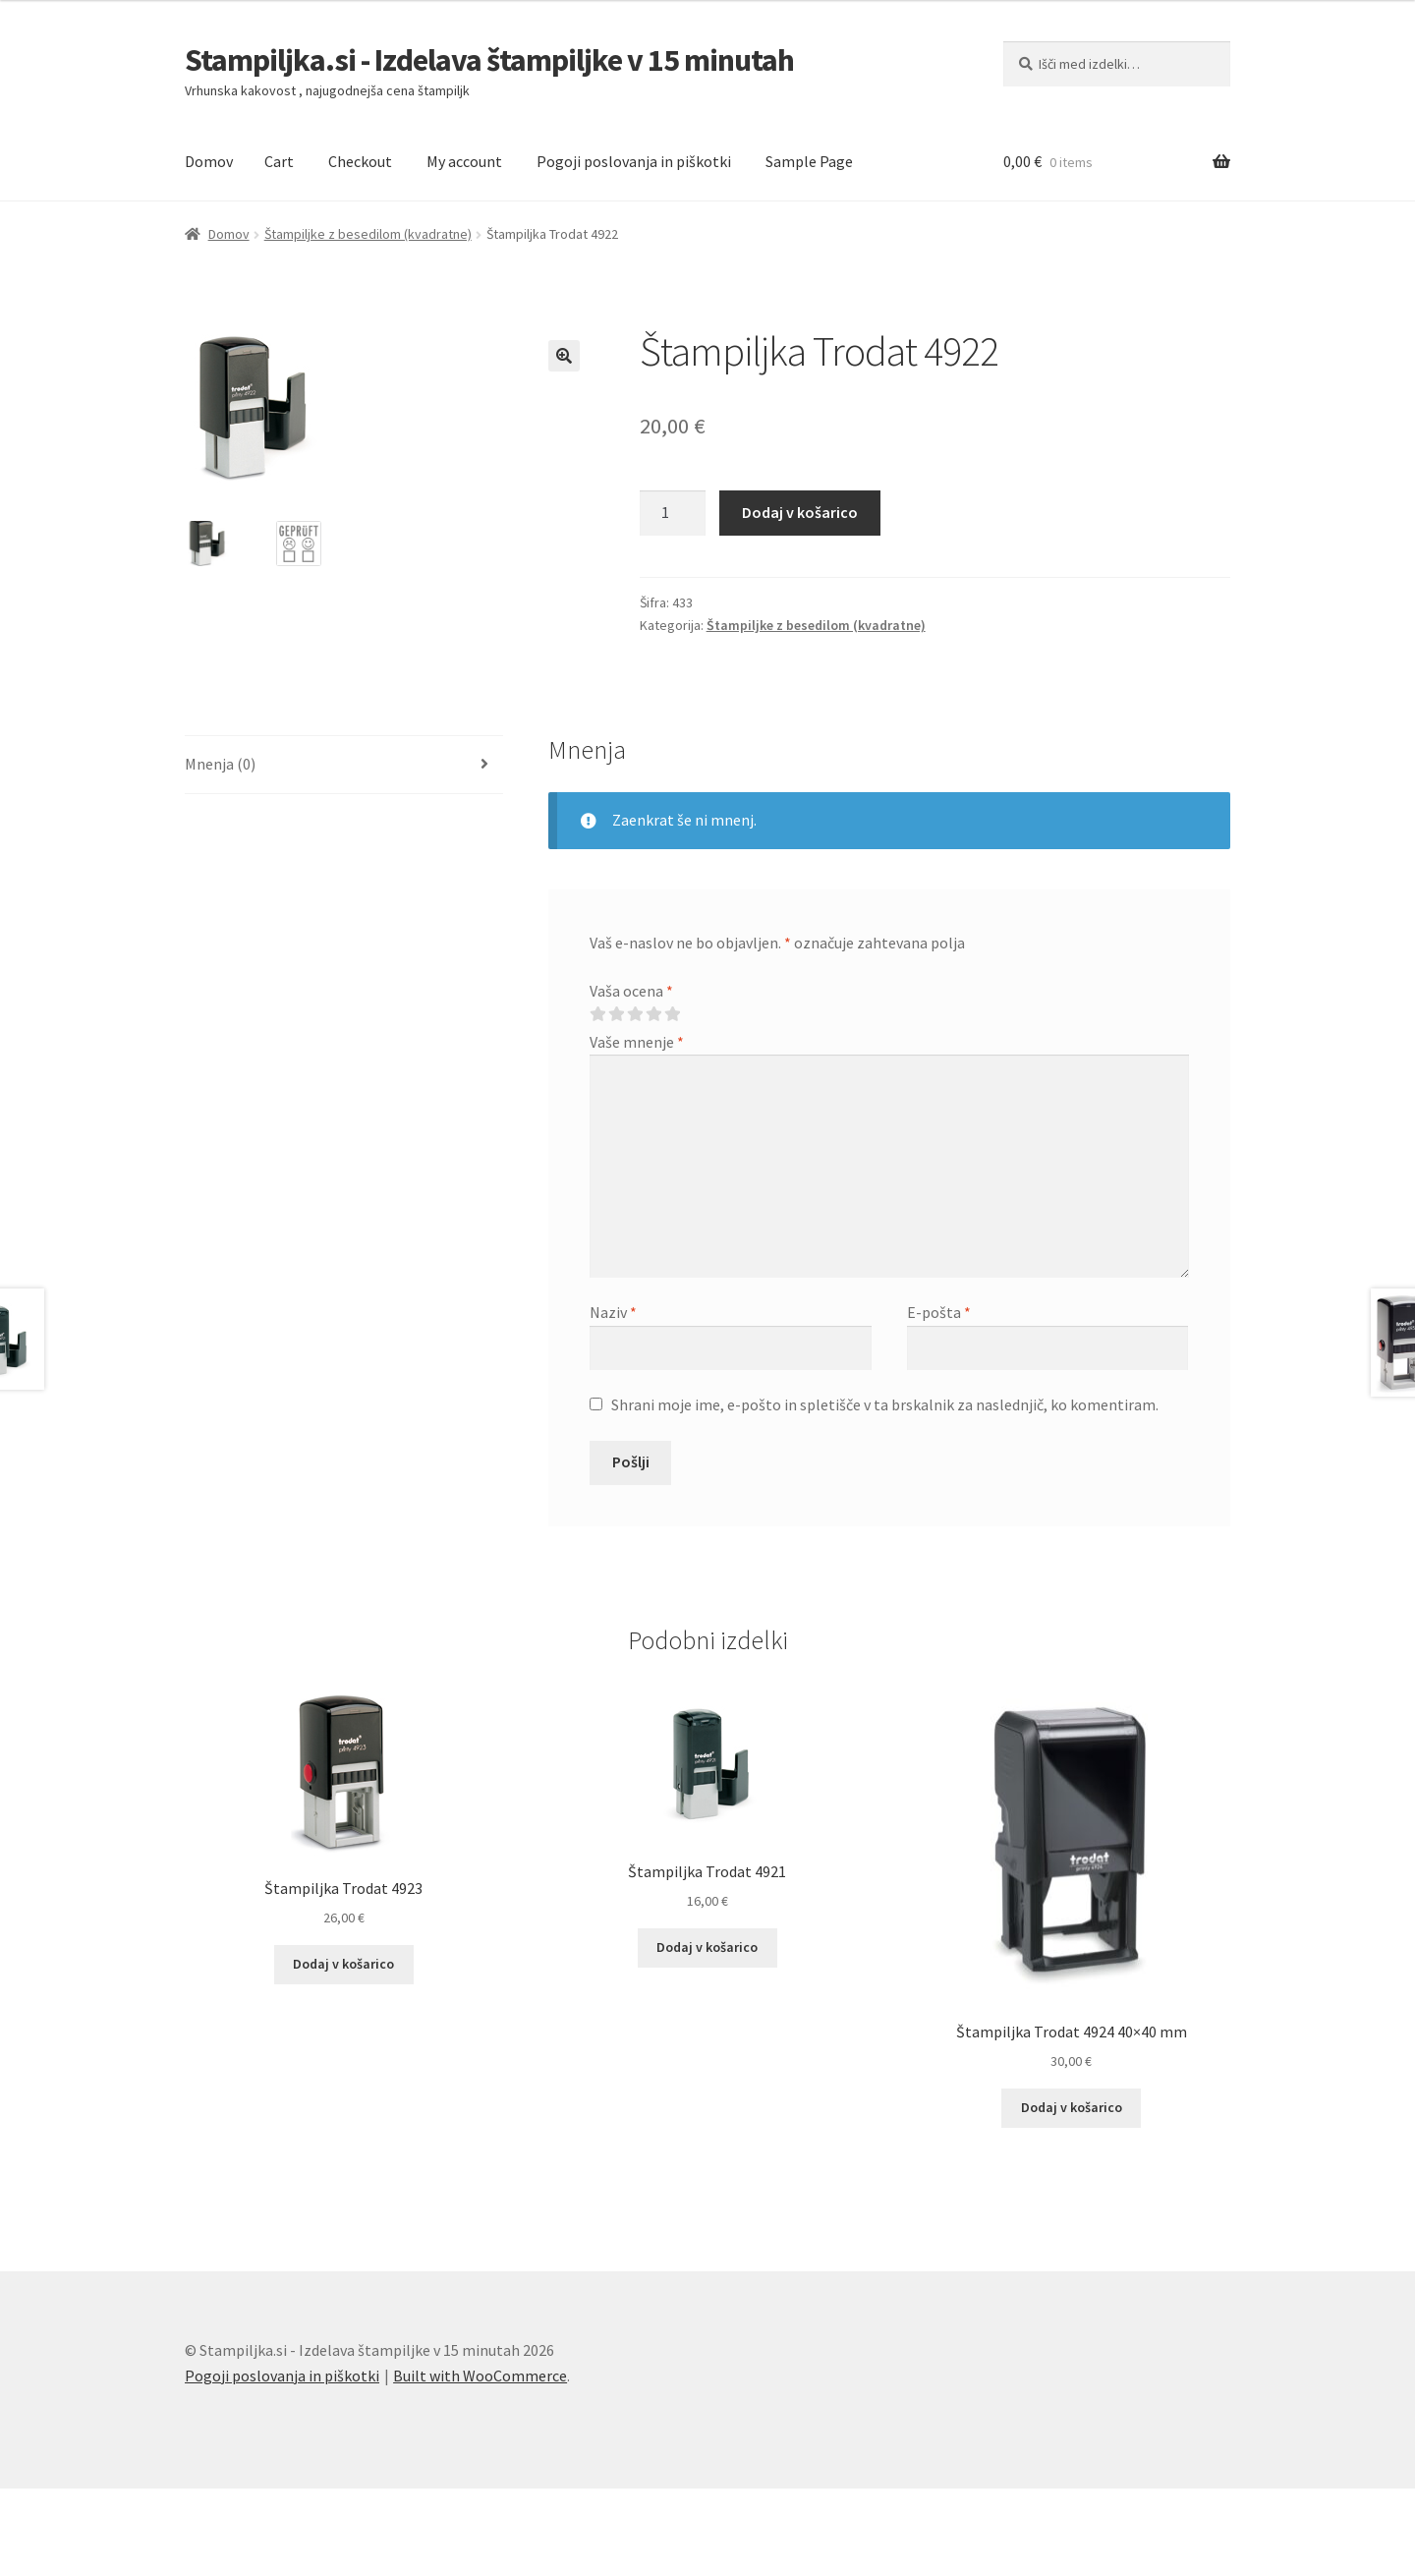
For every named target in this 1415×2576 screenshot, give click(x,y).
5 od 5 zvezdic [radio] (672, 1014)
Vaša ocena (631, 991)
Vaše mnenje (637, 1042)
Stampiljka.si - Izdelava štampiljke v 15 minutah (489, 60)
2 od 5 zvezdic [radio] (616, 1014)
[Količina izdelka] (673, 513)
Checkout (360, 161)
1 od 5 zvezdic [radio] (597, 1014)
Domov (209, 161)
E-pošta (939, 1312)
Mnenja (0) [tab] (220, 763)
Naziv (613, 1312)
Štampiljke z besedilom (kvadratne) (368, 234)
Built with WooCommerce (480, 2375)
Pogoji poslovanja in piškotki (634, 161)
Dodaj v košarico (800, 512)
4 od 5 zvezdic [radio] (653, 1014)
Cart (279, 161)
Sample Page (809, 161)
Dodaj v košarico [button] (343, 1964)
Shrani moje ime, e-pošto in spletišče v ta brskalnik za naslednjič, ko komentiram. (885, 1404)
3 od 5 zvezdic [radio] (635, 1014)
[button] (564, 356)
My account (464, 161)
